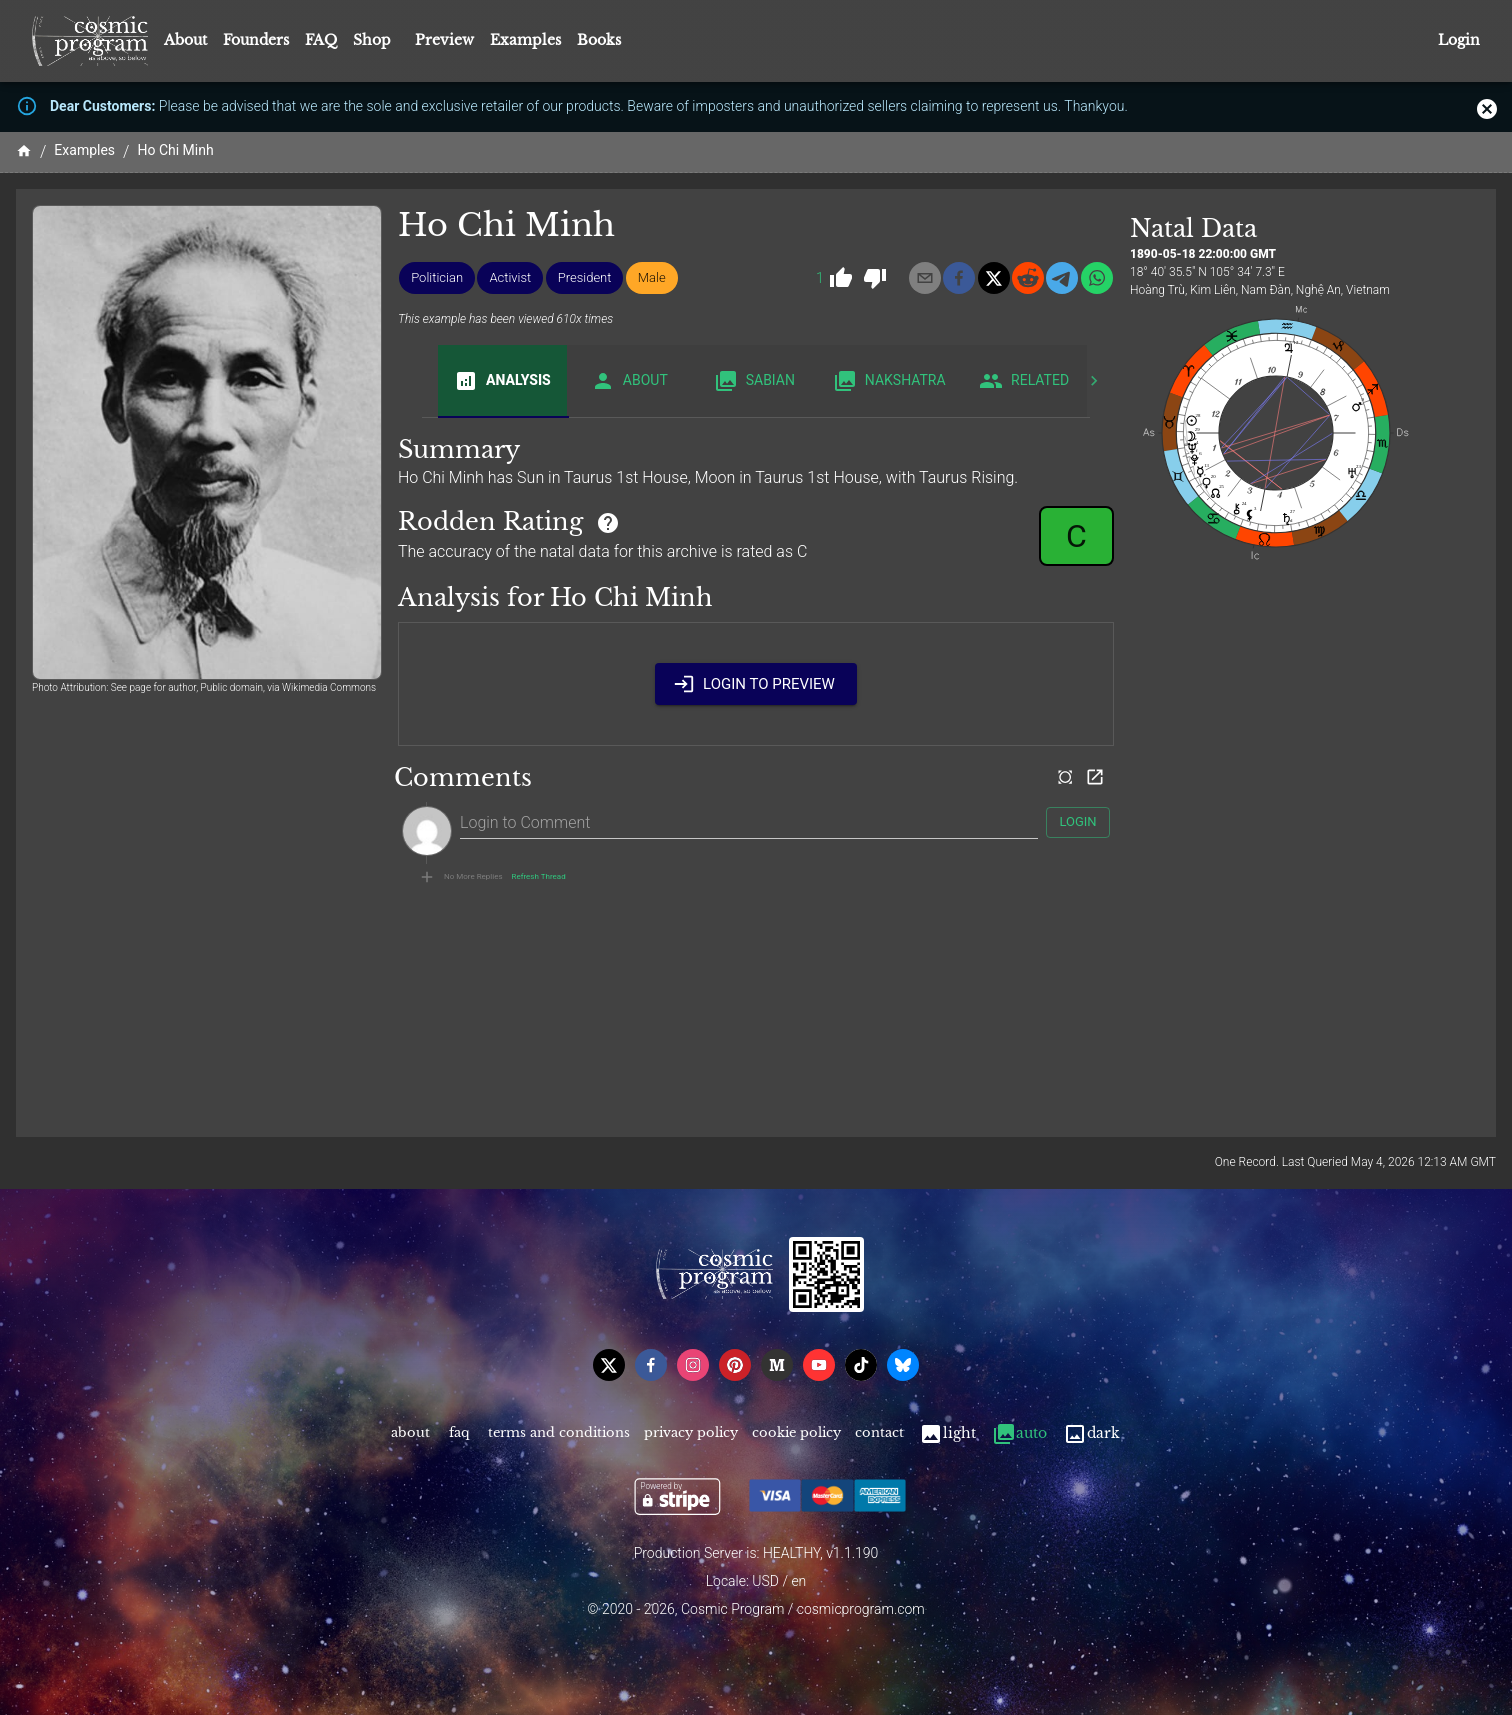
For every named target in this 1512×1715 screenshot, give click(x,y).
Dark (1091, 1433)
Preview (444, 40)
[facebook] (959, 278)
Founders (256, 40)
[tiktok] (861, 1365)
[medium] (777, 1365)
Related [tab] (1024, 381)
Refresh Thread (539, 877)
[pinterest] (735, 1365)
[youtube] (819, 1365)
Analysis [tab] (502, 381)
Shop (372, 40)
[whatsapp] (1097, 278)
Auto (1019, 1433)
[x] (994, 278)
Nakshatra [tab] (889, 381)
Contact (879, 1433)
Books (599, 40)
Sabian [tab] (754, 381)
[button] (437, 278)
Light (947, 1433)
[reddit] (1028, 278)
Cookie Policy (796, 1433)
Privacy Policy (691, 1433)
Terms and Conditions (559, 1433)
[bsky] (903, 1365)
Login (1459, 40)
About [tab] (629, 381)
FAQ (321, 40)
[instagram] (693, 1365)
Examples (525, 40)
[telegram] (1062, 278)
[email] (925, 278)
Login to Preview (756, 684)
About (185, 40)
